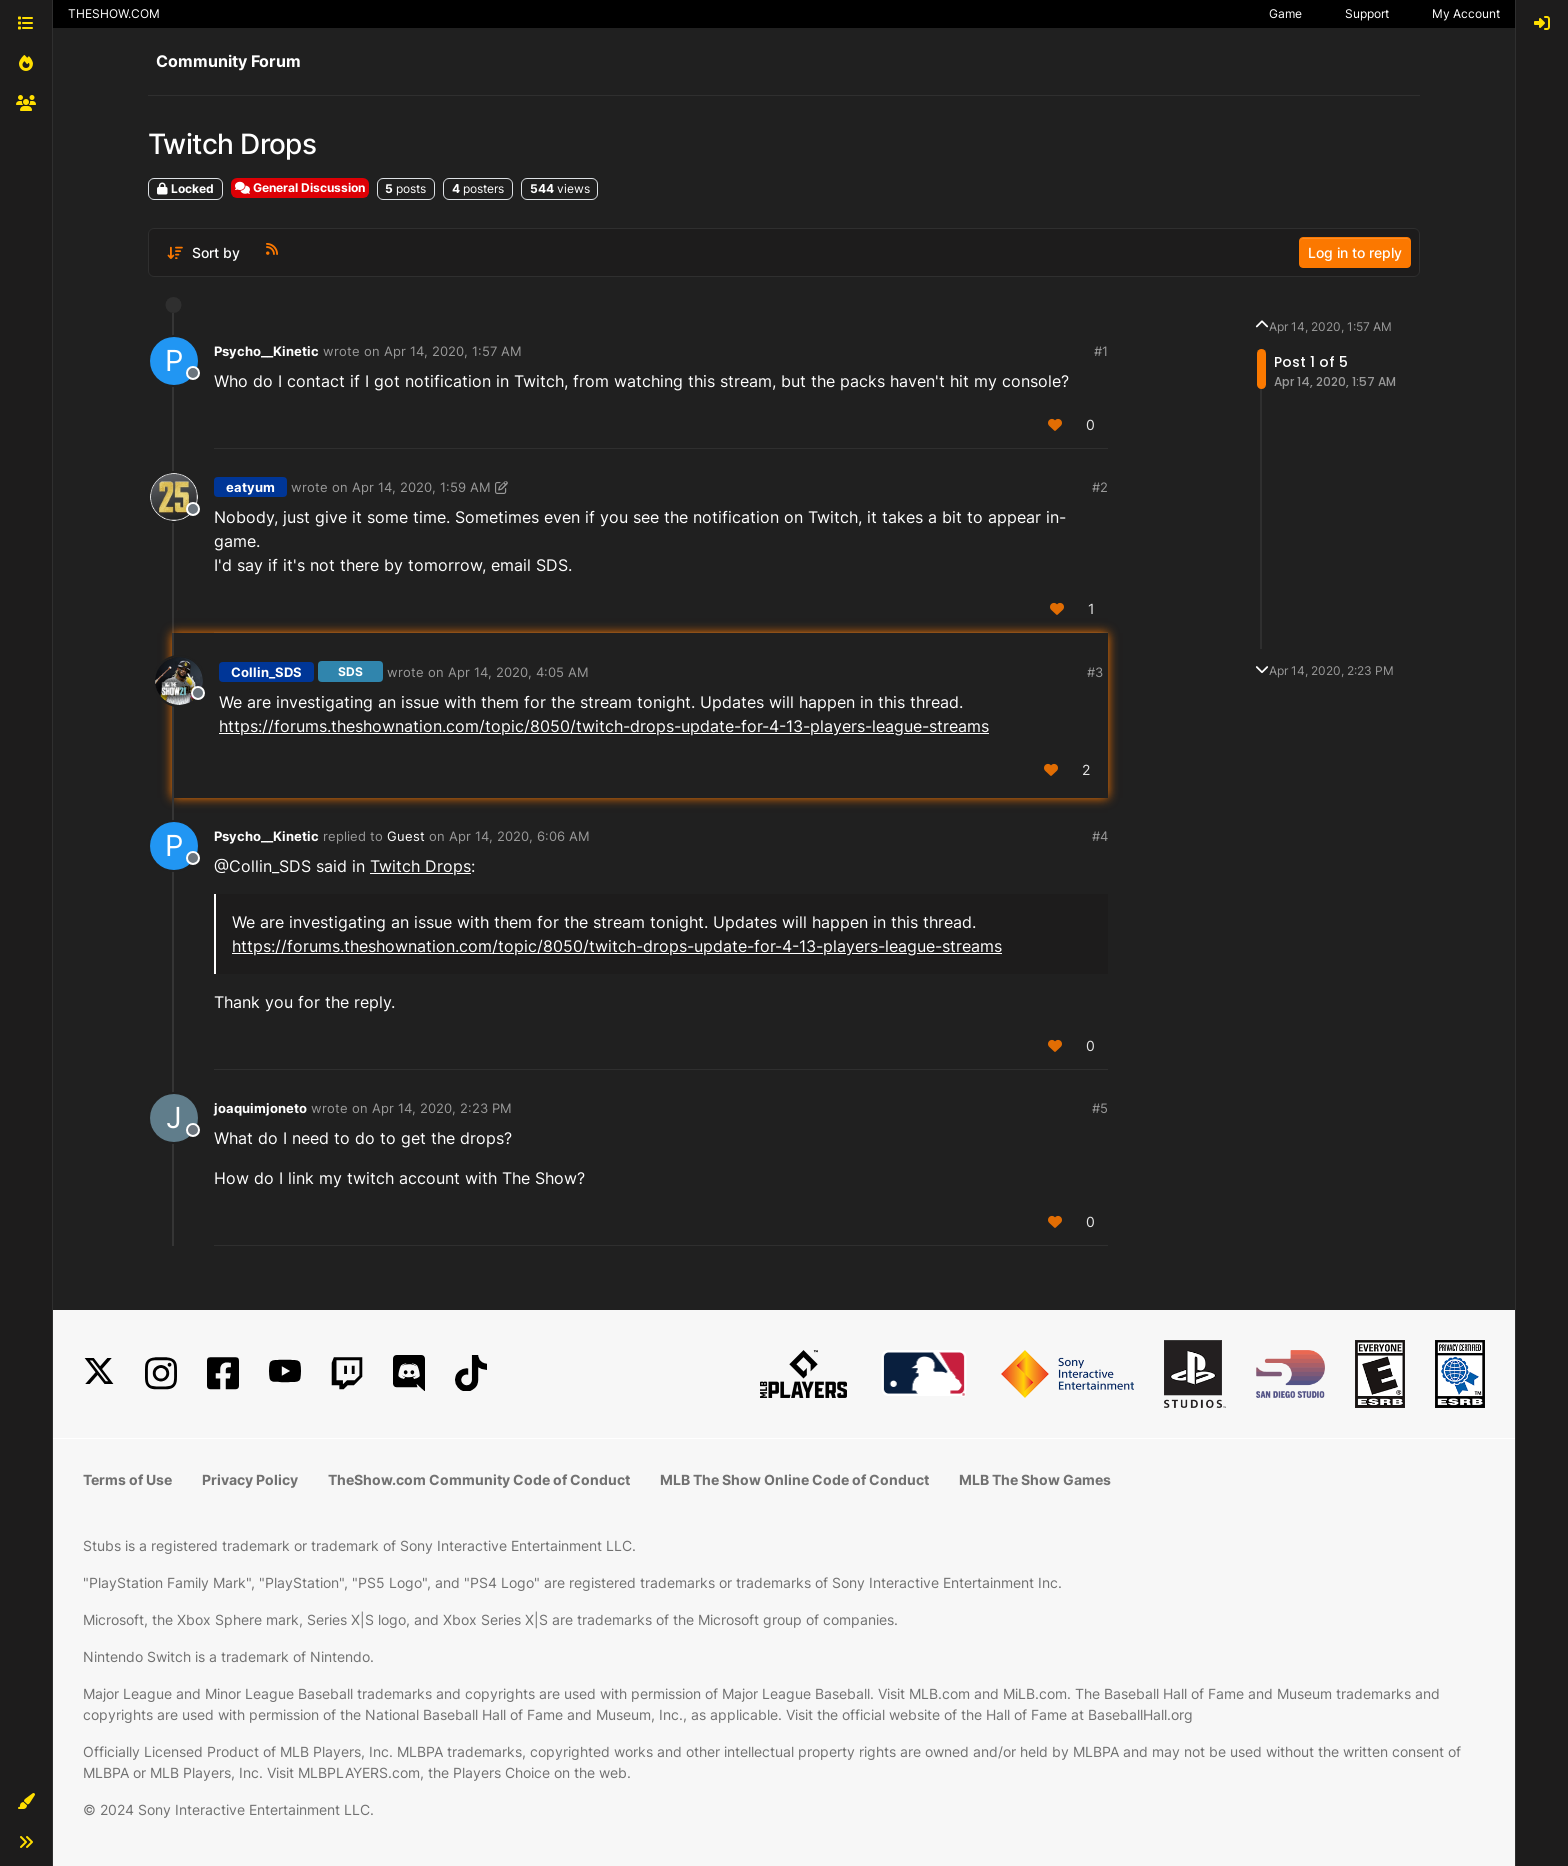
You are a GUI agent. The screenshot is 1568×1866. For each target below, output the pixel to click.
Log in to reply (1355, 252)
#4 (1100, 836)
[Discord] (409, 1373)
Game (1285, 13)
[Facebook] (223, 1373)
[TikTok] (471, 1373)
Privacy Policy (250, 1479)
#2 (1100, 487)
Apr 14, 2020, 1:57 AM (453, 351)
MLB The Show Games (1035, 1479)
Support (1367, 13)
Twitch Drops (420, 866)
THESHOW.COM (114, 13)
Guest (406, 836)
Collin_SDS (266, 672)
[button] (26, 1802)
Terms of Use (127, 1479)
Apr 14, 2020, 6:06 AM (519, 836)
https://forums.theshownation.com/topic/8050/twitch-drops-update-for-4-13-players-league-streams (604, 726)
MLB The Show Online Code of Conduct (794, 1479)
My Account (1466, 13)
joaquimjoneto (260, 1108)
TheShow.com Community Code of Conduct (479, 1479)
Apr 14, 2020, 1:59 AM (421, 487)
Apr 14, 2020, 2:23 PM (442, 1108)
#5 (1100, 1108)
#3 (1095, 672)
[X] (99, 1373)
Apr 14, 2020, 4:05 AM (518, 672)
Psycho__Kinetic (266, 351)
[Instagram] (161, 1373)
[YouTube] (285, 1373)
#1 (1101, 351)
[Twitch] (347, 1373)
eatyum (250, 487)
